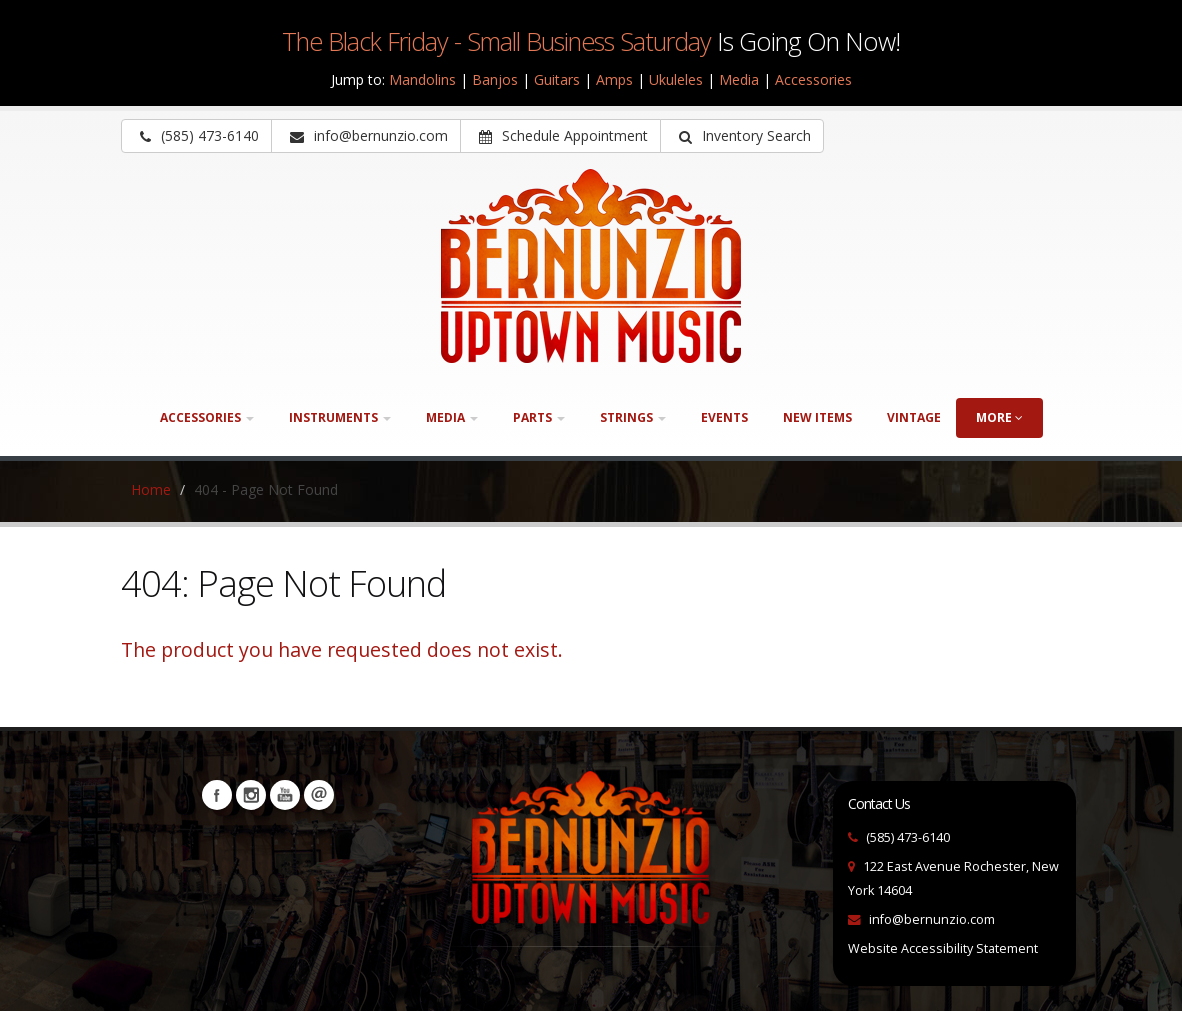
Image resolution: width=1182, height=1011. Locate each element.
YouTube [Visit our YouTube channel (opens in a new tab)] (285, 795)
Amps (614, 79)
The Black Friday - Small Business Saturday (496, 41)
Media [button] (452, 417)
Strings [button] (633, 417)
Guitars (557, 79)
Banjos (495, 79)
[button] (742, 136)
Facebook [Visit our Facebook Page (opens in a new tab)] (217, 795)
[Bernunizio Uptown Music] (591, 266)
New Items (817, 417)
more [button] (999, 417)
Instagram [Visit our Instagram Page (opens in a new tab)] (251, 795)
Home (151, 489)
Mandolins (422, 79)
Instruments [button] (340, 417)
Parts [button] (539, 417)
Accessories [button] (207, 417)
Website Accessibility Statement (943, 948)
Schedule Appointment (563, 135)
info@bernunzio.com (932, 919)
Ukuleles (676, 79)
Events (724, 417)
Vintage (914, 417)
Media (739, 79)
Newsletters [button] (319, 795)
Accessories (813, 79)
